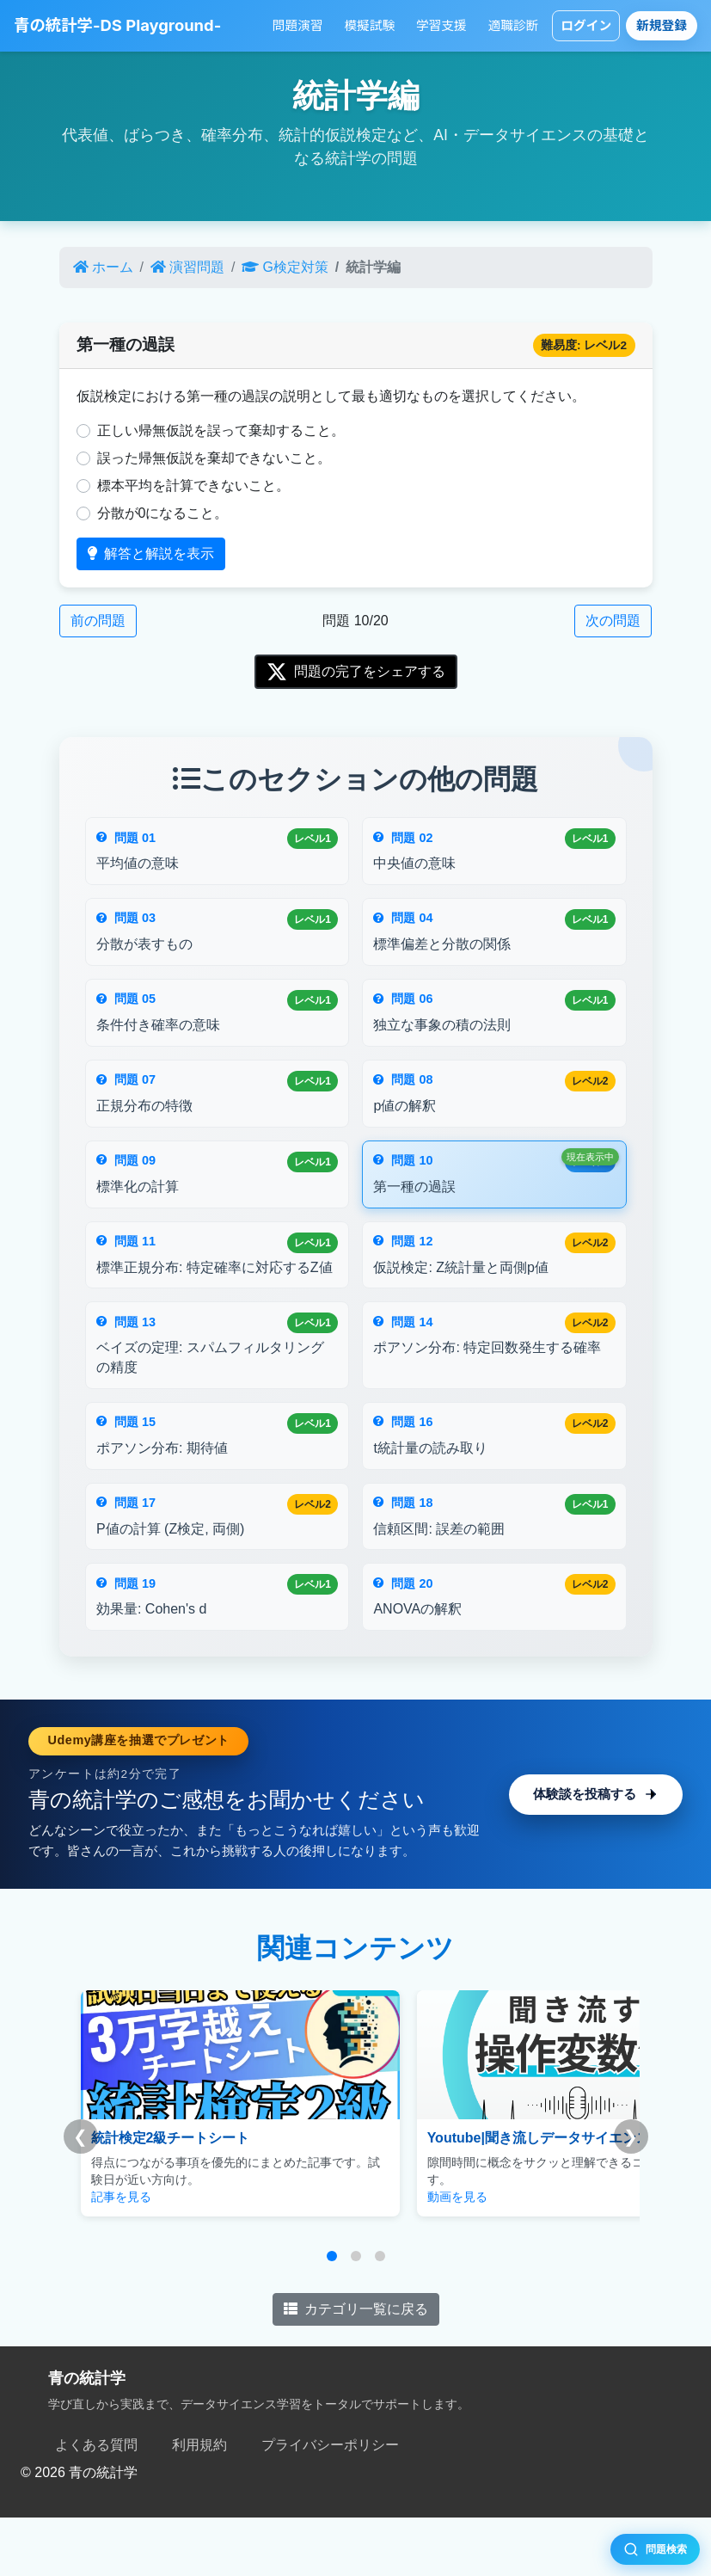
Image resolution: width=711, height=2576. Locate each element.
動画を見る (413, 2255)
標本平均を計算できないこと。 (193, 485)
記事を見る (121, 2255)
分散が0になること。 (163, 513)
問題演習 (298, 26)
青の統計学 (87, 2437)
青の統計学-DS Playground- (117, 24)
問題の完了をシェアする (356, 671)
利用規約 (199, 2503)
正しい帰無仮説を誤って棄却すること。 (221, 430)
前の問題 (98, 620)
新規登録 (661, 26)
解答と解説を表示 (151, 553)
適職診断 (513, 26)
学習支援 (441, 26)
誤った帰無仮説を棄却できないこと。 (214, 458)
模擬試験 (369, 26)
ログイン (586, 26)
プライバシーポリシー (330, 2503)
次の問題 (613, 620)
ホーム (103, 267)
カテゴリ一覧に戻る (356, 2368)
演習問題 (187, 267)
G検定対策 (285, 267)
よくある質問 (96, 2503)
